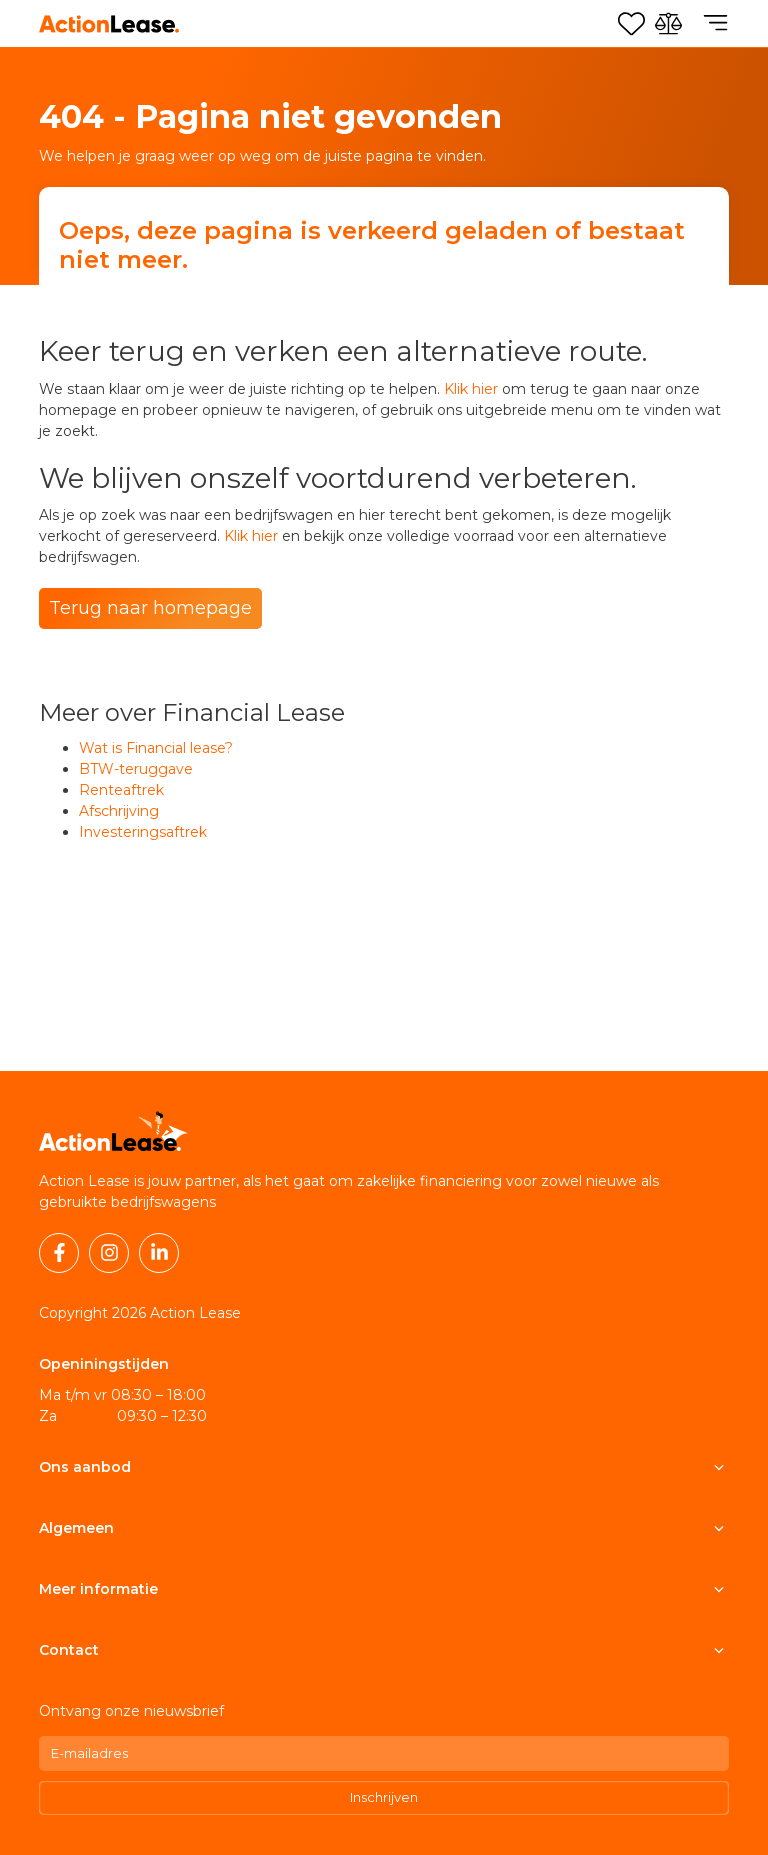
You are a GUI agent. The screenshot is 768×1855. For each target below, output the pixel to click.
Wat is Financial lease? (156, 748)
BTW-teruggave (136, 769)
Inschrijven (384, 1797)
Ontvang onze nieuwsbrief (131, 1711)
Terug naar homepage (150, 608)
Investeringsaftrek (143, 832)
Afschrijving (119, 811)
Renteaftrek (121, 790)
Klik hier (471, 389)
